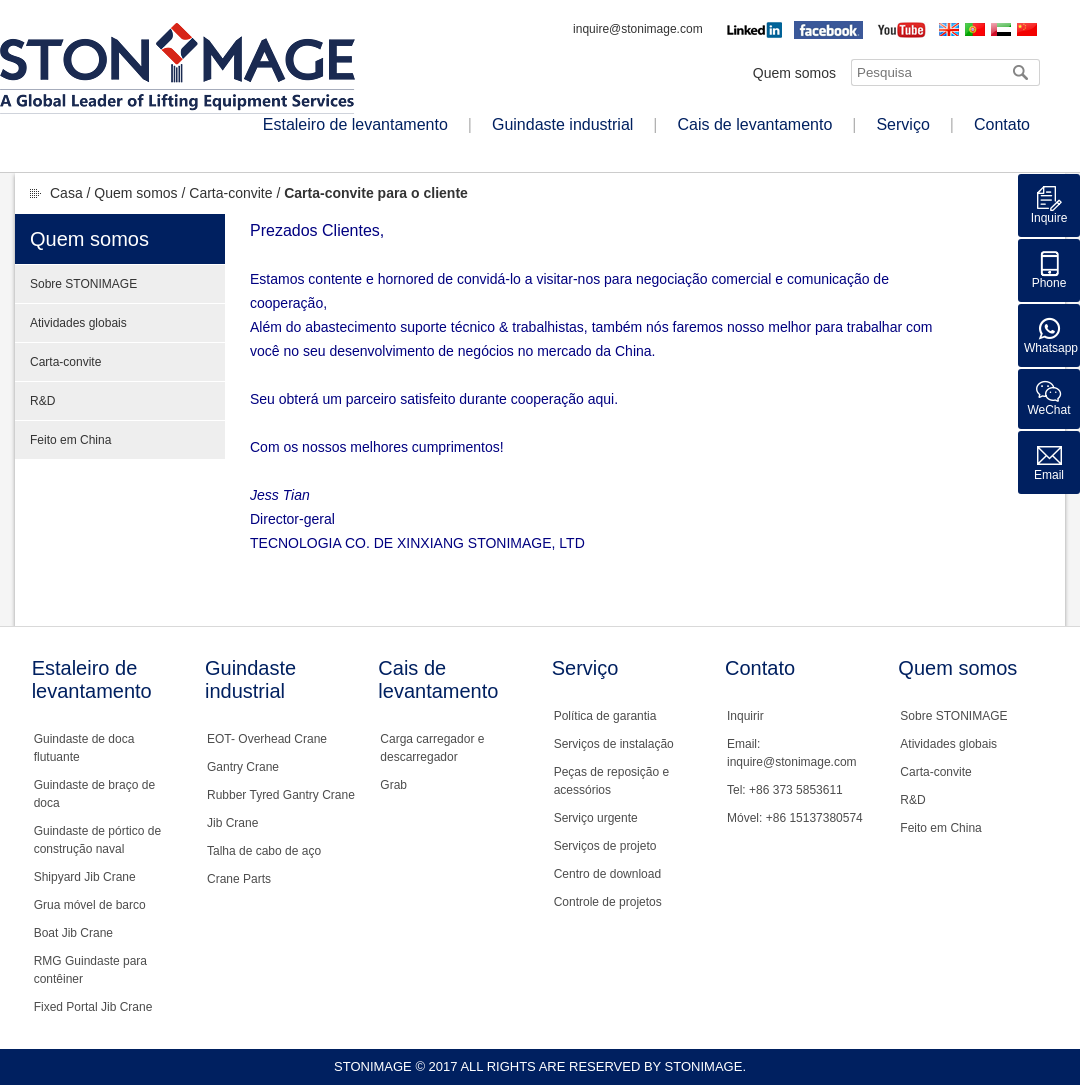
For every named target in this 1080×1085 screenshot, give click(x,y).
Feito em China (70, 440)
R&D (42, 401)
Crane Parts (239, 879)
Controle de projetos (608, 902)
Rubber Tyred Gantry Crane (281, 795)
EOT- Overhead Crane (267, 739)
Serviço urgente (596, 818)
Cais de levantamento (755, 124)
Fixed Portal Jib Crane (93, 1007)
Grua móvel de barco (90, 905)
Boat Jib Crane (73, 933)
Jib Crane (232, 823)
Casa (66, 193)
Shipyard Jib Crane (85, 877)
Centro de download (607, 874)
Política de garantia (605, 716)
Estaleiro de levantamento (355, 124)
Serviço (902, 124)
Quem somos (794, 73)
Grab (393, 785)
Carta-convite (230, 193)
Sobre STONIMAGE (83, 284)
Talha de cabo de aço (264, 851)
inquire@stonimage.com (638, 29)
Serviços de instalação (614, 744)
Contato (1002, 124)
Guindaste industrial (562, 124)
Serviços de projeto (605, 846)
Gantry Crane (243, 767)
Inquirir (745, 716)
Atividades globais (78, 323)
